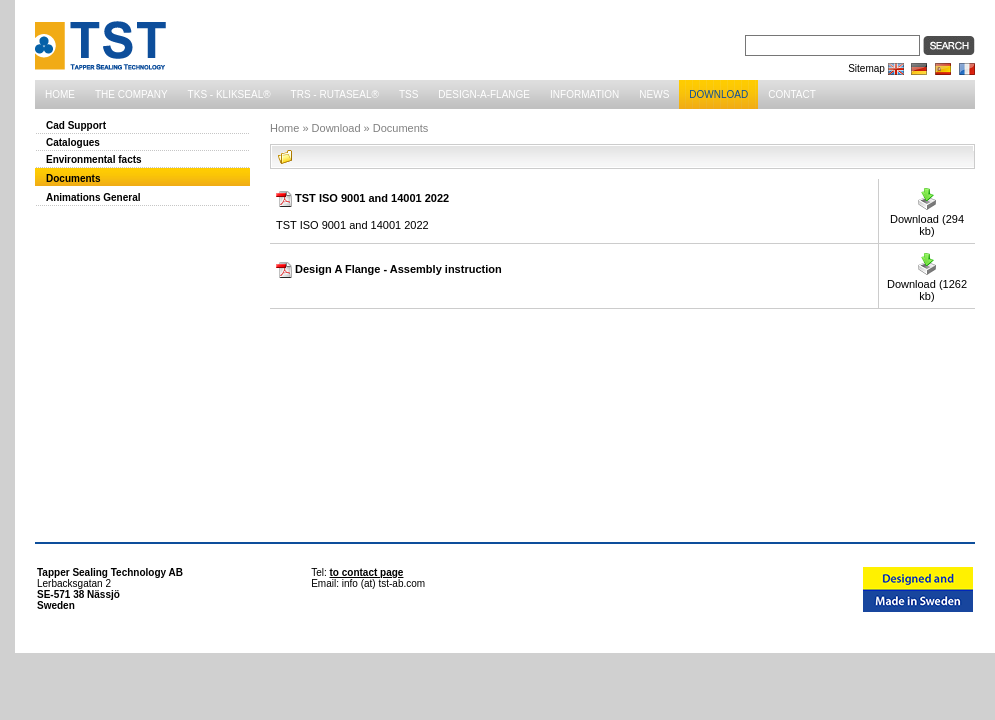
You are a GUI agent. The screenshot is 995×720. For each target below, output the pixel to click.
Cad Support (76, 125)
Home (284, 128)
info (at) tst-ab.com (383, 583)
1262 (955, 284)
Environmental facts (94, 159)
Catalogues (73, 142)
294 (955, 219)
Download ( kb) (927, 225)
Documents (73, 178)
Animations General (93, 197)
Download (336, 128)
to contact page (367, 572)
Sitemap (866, 68)
